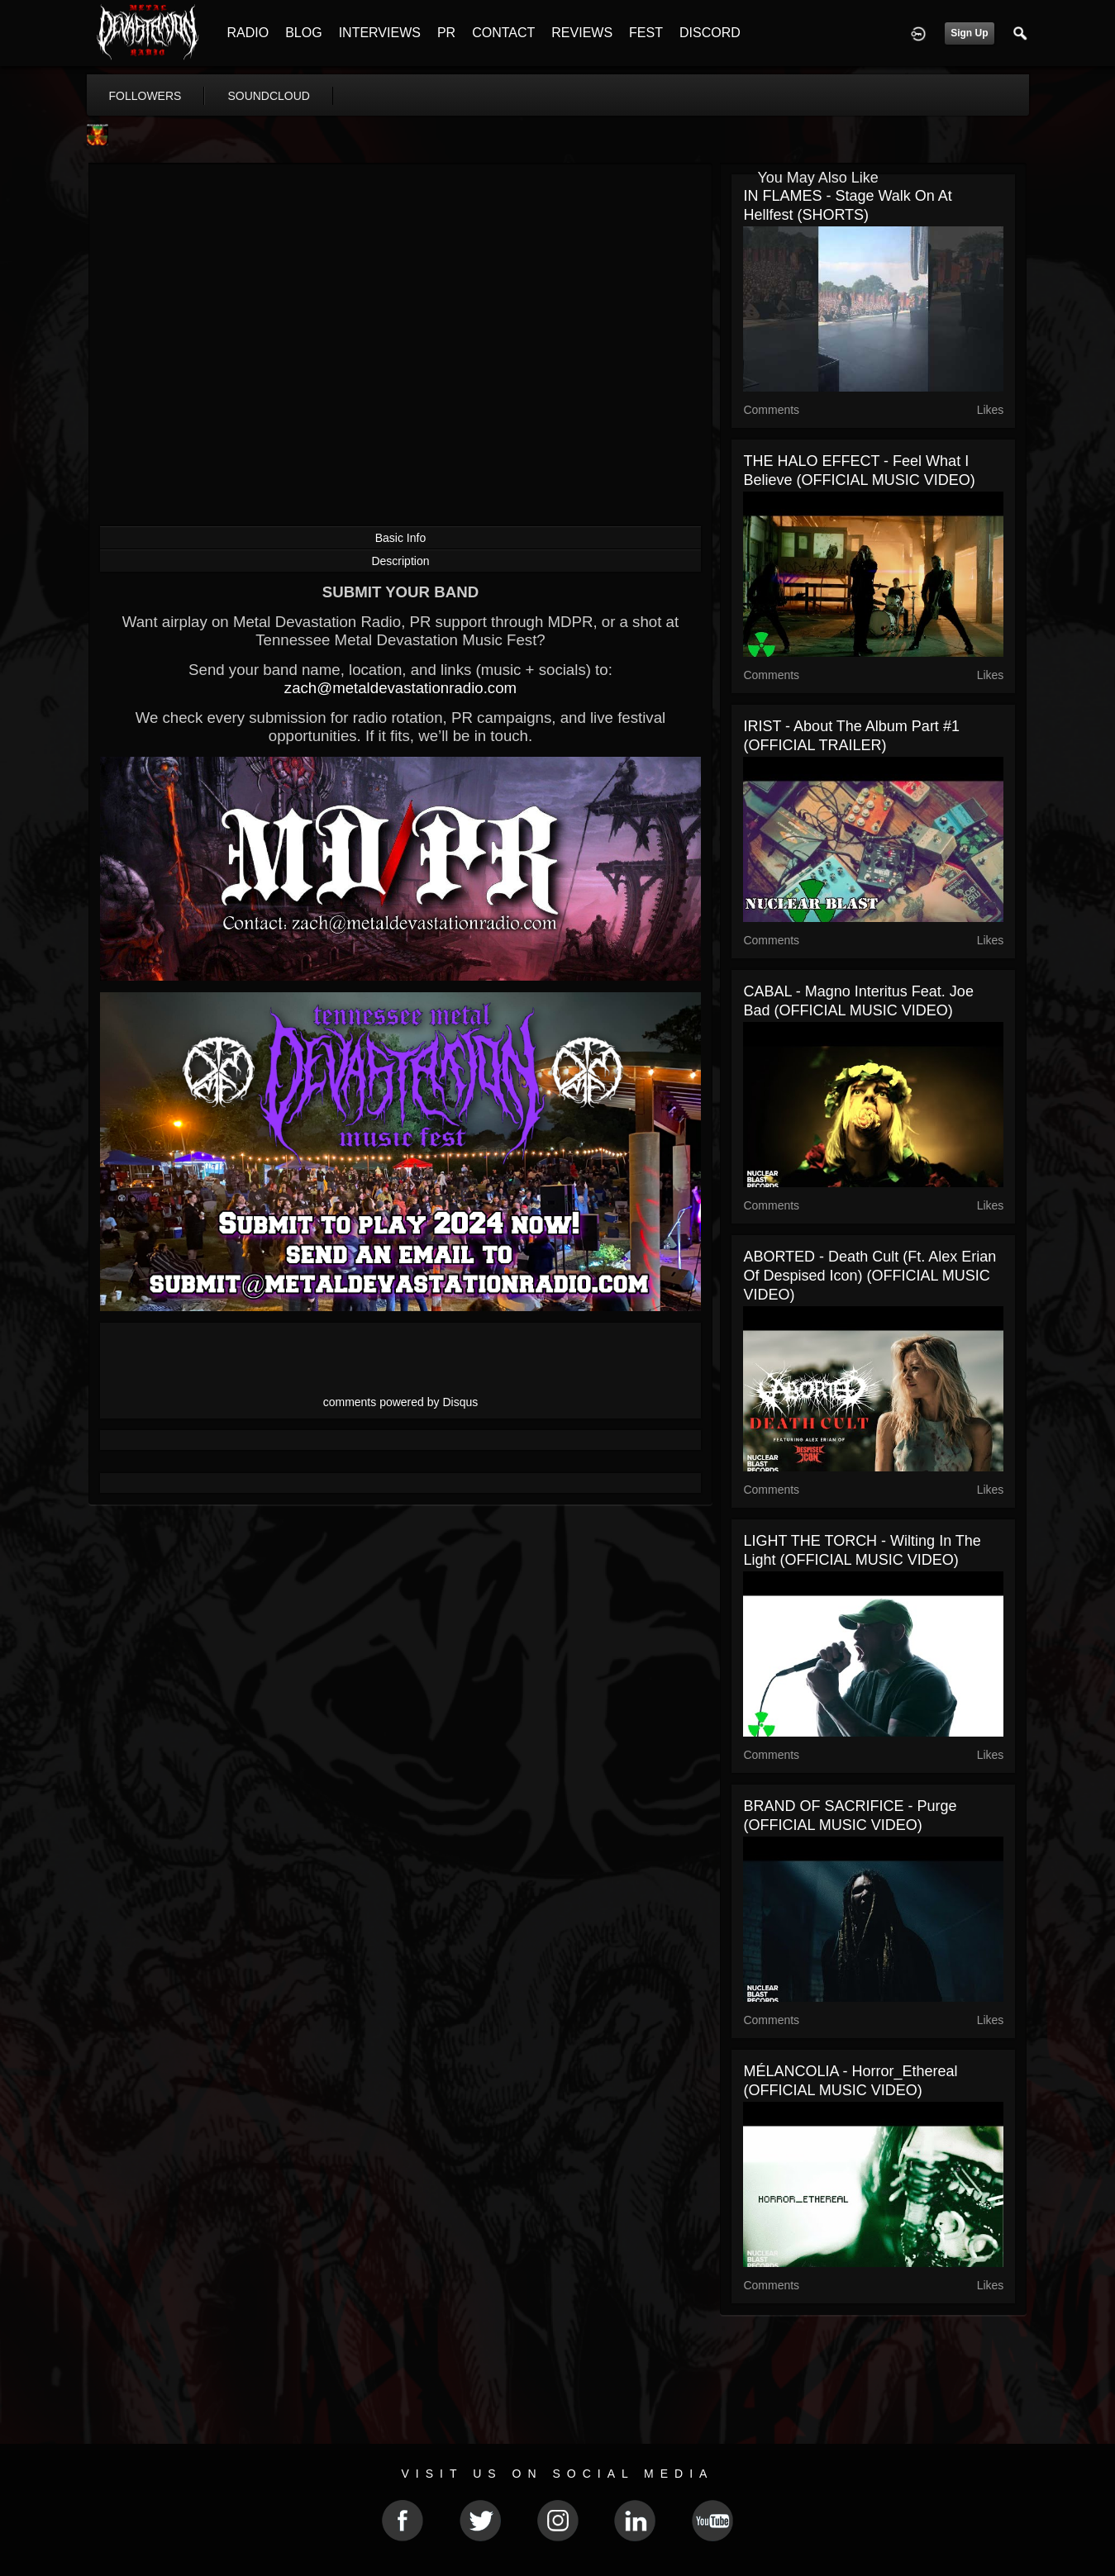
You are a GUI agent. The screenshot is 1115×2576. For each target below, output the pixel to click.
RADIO (248, 33)
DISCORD (710, 33)
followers (145, 95)
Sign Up (969, 33)
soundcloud (268, 95)
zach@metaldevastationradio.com (400, 687)
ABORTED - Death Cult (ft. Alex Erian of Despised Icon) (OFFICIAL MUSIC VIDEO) (869, 1275)
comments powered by (401, 1402)
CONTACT (503, 33)
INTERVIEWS (380, 33)
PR (446, 33)
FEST (646, 33)
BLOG (303, 33)
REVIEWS (581, 33)
